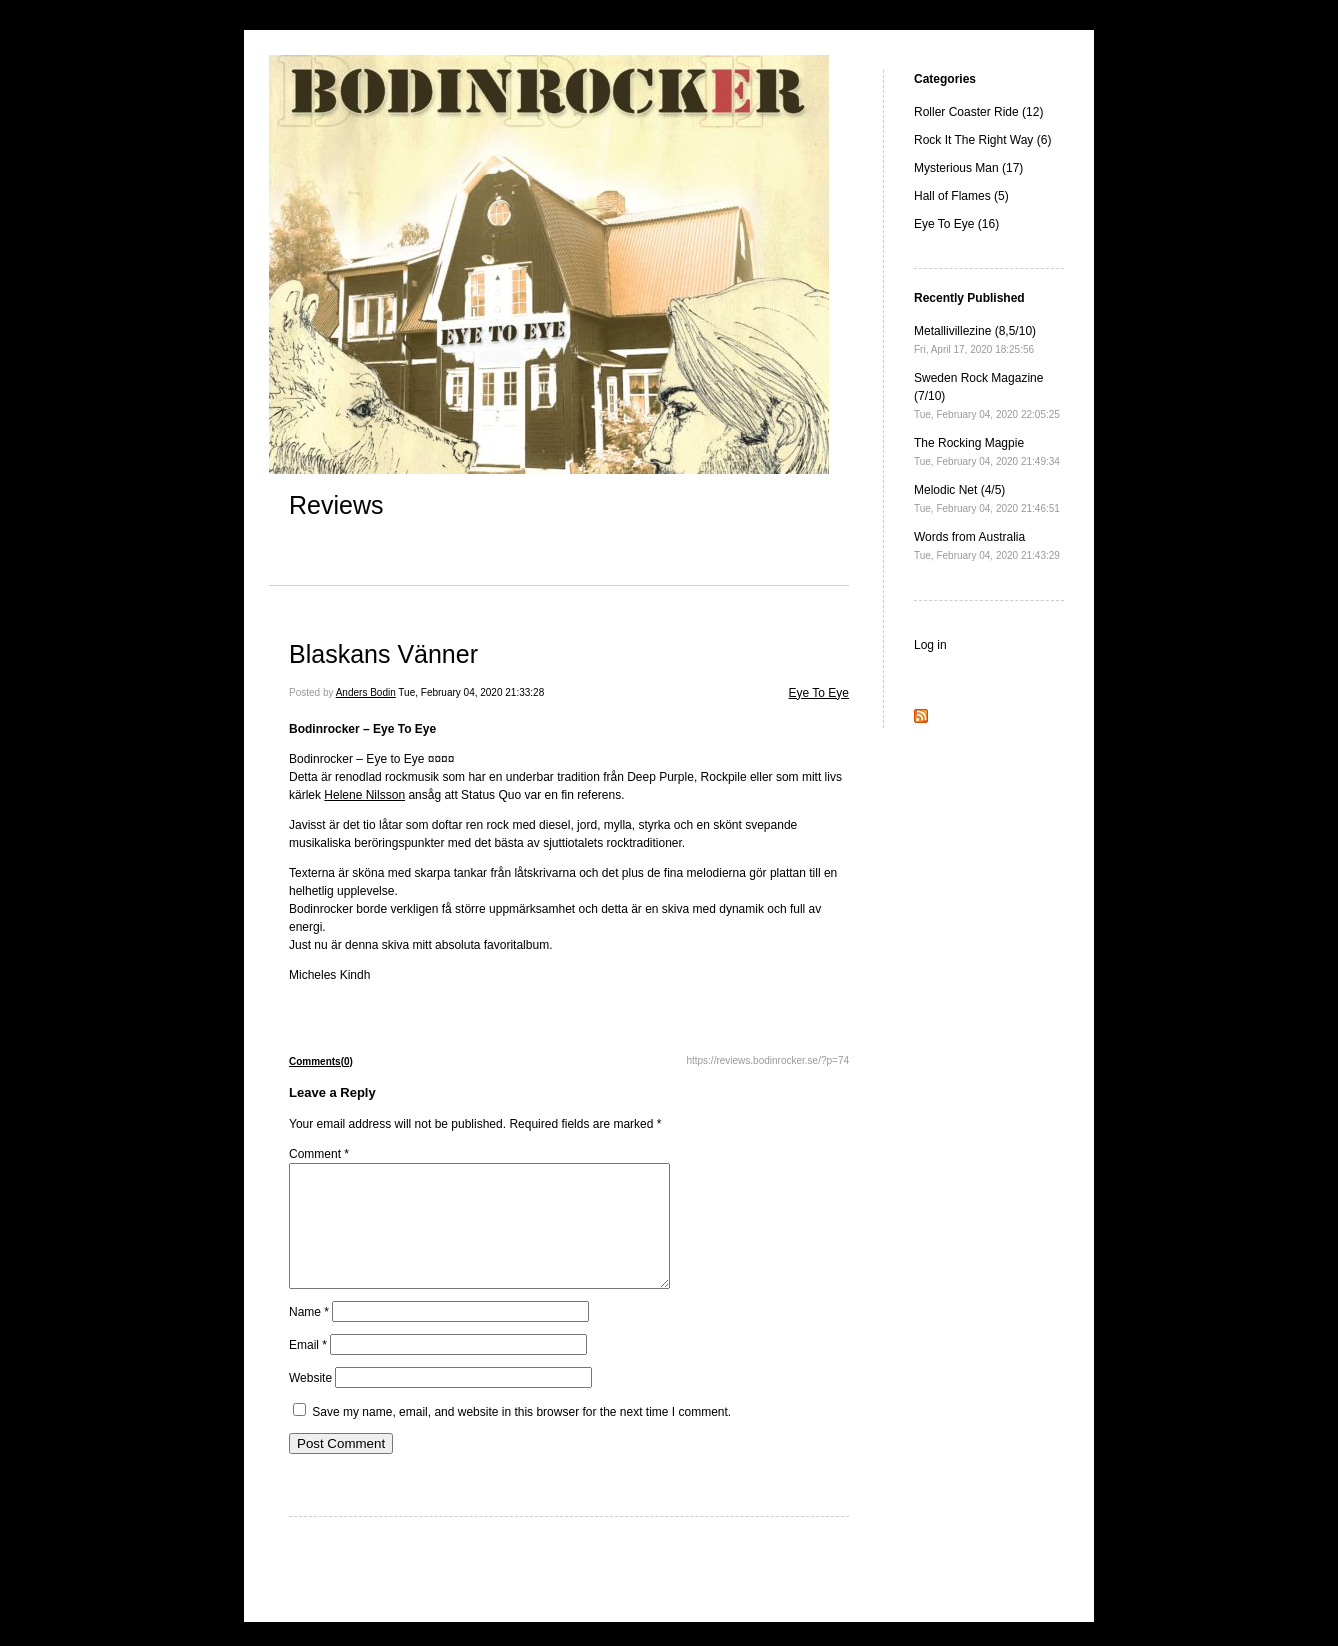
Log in (930, 645)
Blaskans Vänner (383, 654)
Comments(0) (321, 1061)
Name (309, 1336)
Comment (319, 1154)
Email (308, 1369)
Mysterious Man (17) (968, 168)
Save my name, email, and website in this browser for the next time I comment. (521, 1436)
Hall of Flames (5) (961, 196)
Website (310, 1402)
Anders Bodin (366, 692)
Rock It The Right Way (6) (982, 140)
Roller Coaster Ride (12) (978, 112)
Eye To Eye (819, 693)
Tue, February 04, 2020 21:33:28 (471, 692)
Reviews (336, 505)
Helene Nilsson (364, 795)
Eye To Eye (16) (956, 224)
